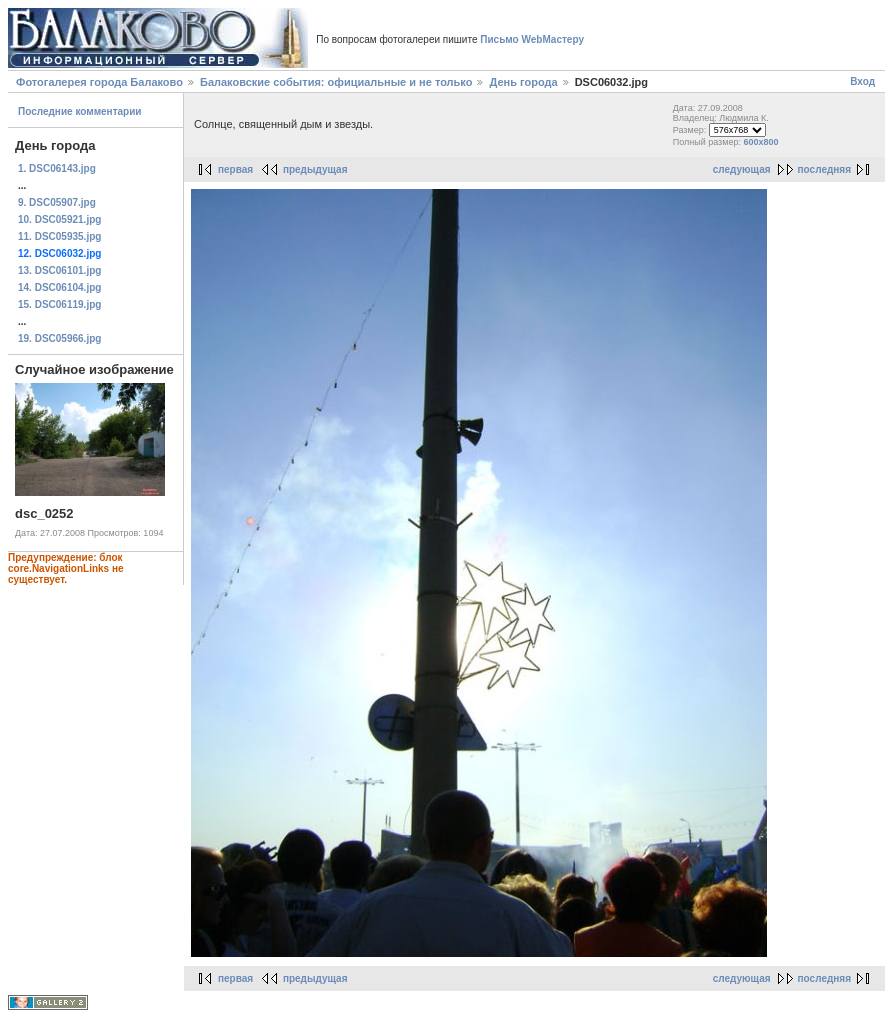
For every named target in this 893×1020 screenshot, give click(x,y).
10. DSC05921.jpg (59, 219)
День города (523, 82)
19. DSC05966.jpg (59, 338)
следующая (742, 169)
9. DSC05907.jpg (57, 202)
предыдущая (315, 169)
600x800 (760, 142)
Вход (862, 81)
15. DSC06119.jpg (59, 304)
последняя (824, 169)
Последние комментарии (80, 111)
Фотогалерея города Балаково (99, 82)
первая (235, 169)
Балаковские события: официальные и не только (336, 82)
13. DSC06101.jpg (59, 270)
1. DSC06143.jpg (57, 168)
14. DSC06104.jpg (59, 287)
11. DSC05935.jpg (59, 236)
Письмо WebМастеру (532, 39)
